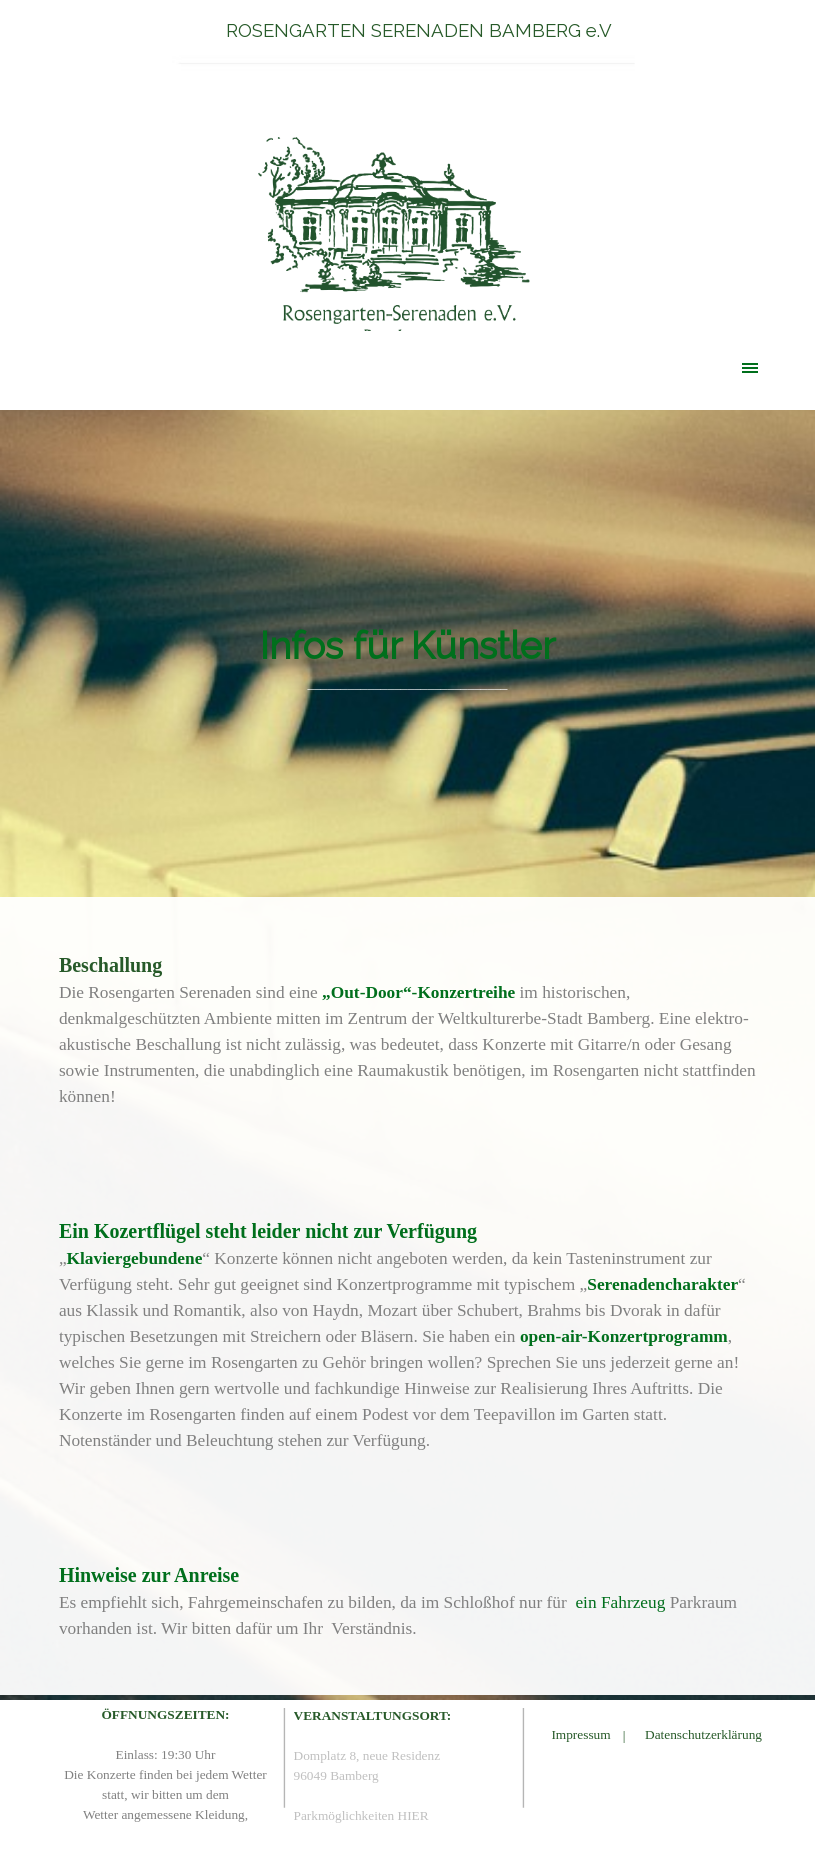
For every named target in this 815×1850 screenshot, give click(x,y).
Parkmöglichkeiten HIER (361, 1815)
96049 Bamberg (336, 1775)
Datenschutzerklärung (703, 1734)
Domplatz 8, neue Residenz (367, 1755)
